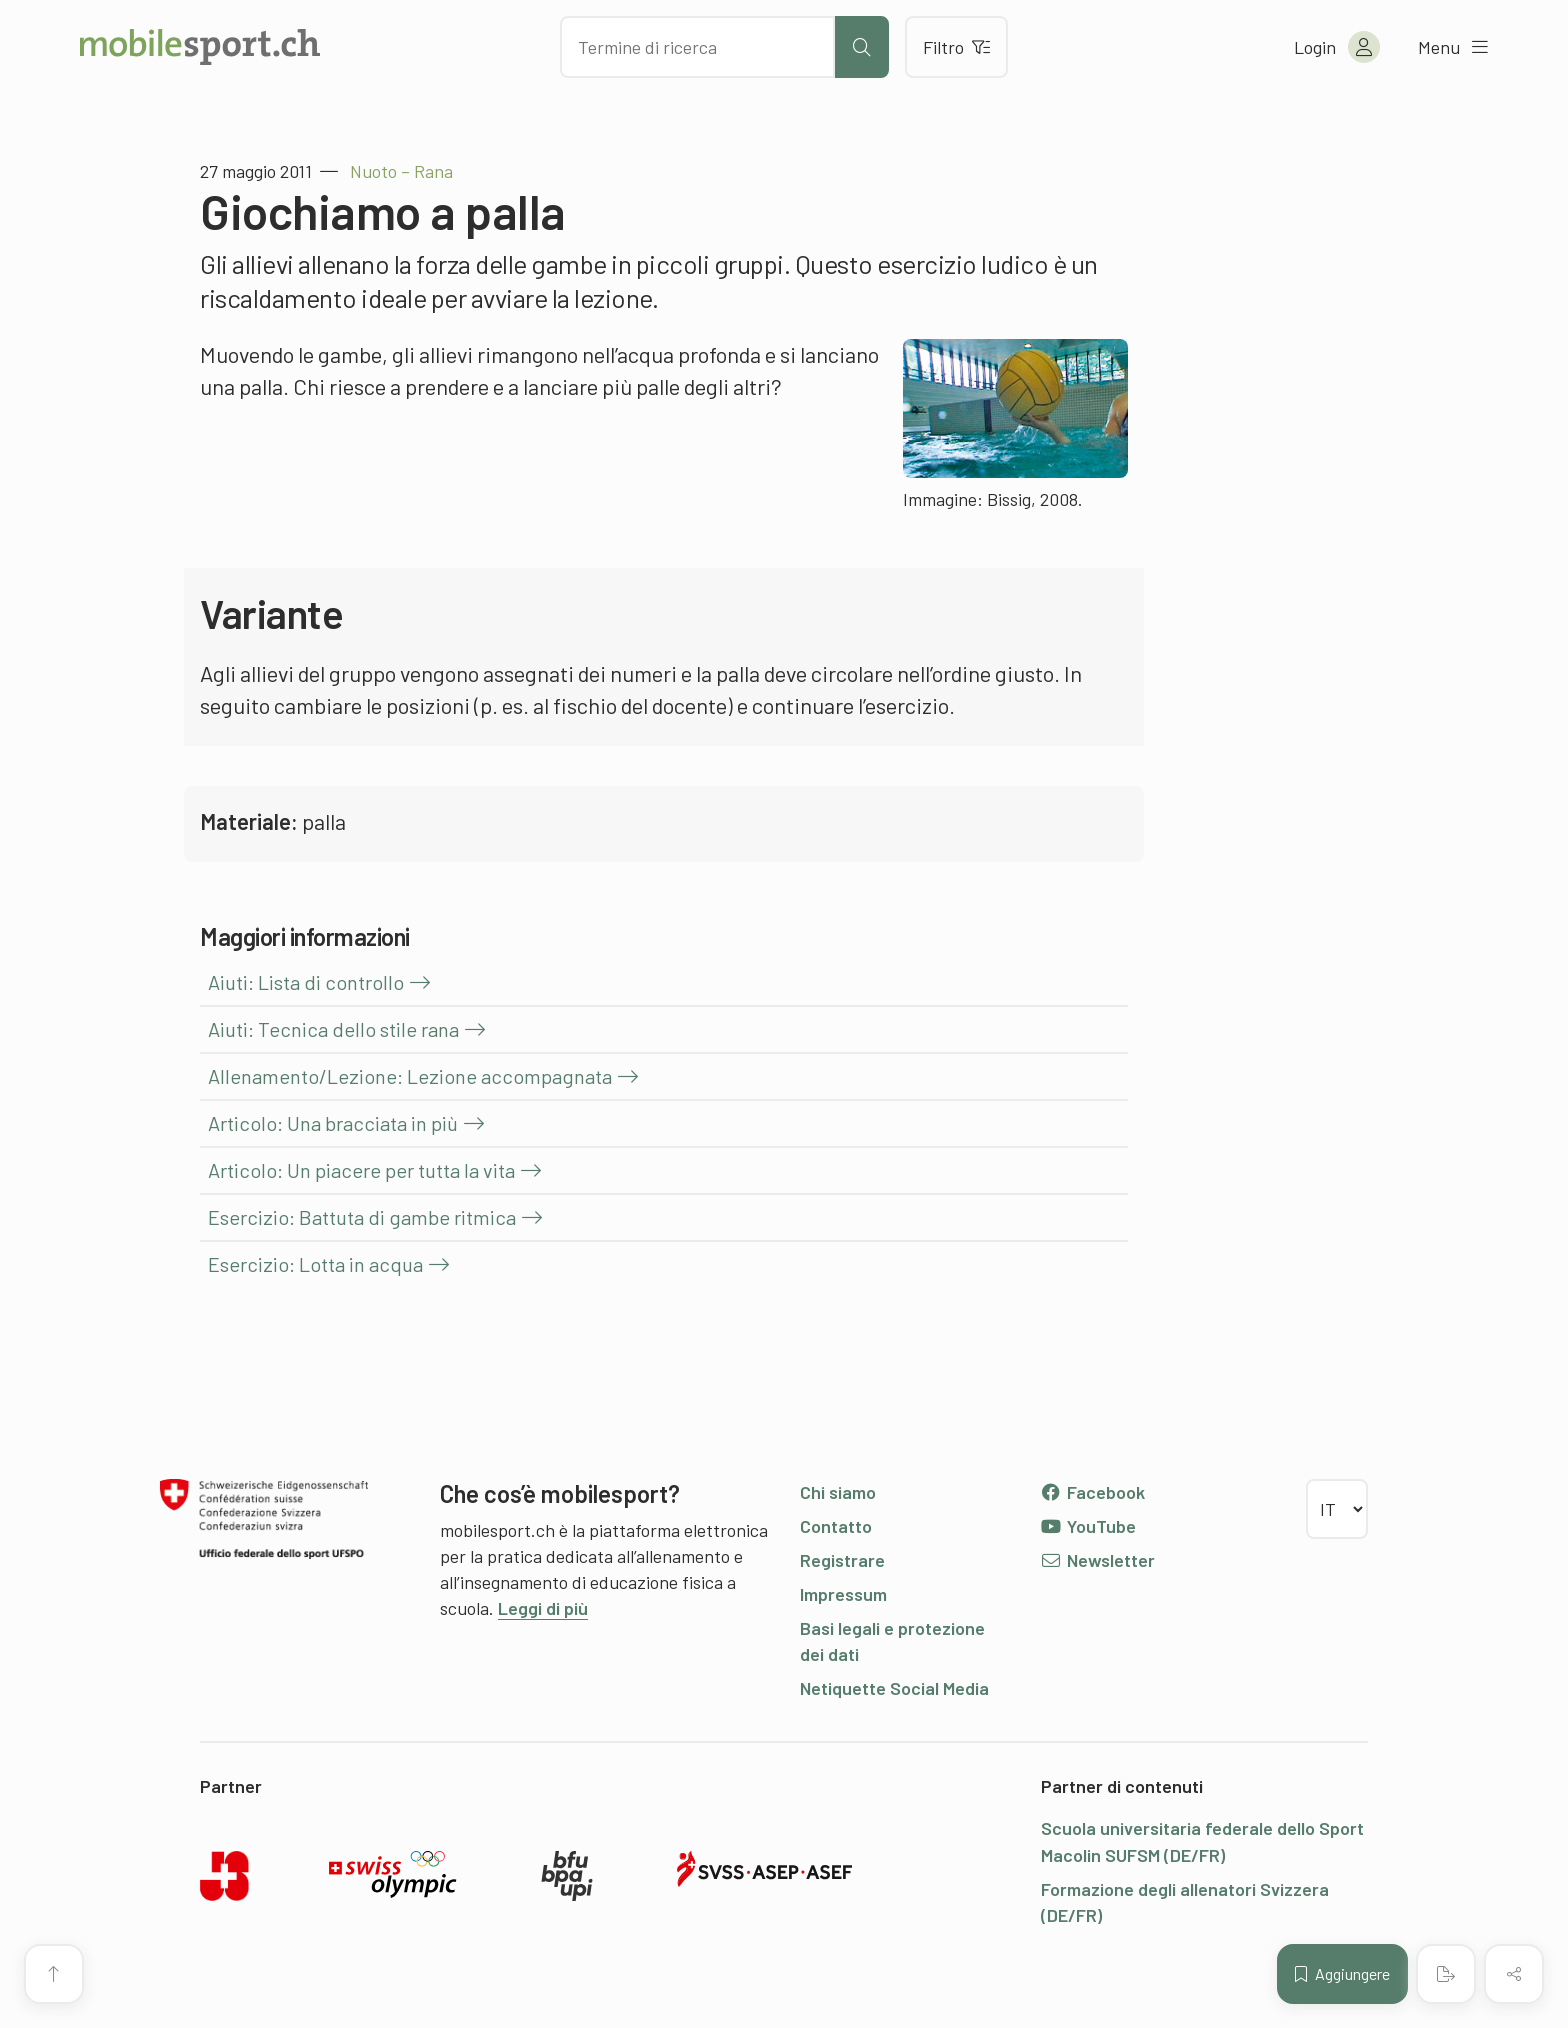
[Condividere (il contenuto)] (1514, 1974)
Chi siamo (838, 1492)
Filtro (956, 47)
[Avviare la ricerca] (862, 47)
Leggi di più (543, 1608)
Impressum (843, 1594)
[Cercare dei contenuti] (697, 47)
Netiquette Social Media (894, 1688)
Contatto (836, 1526)
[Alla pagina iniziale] (200, 47)
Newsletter (1097, 1560)
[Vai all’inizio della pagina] (54, 1974)
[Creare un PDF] (1446, 1974)
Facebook (1092, 1492)
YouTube (1088, 1526)
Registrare (842, 1560)
